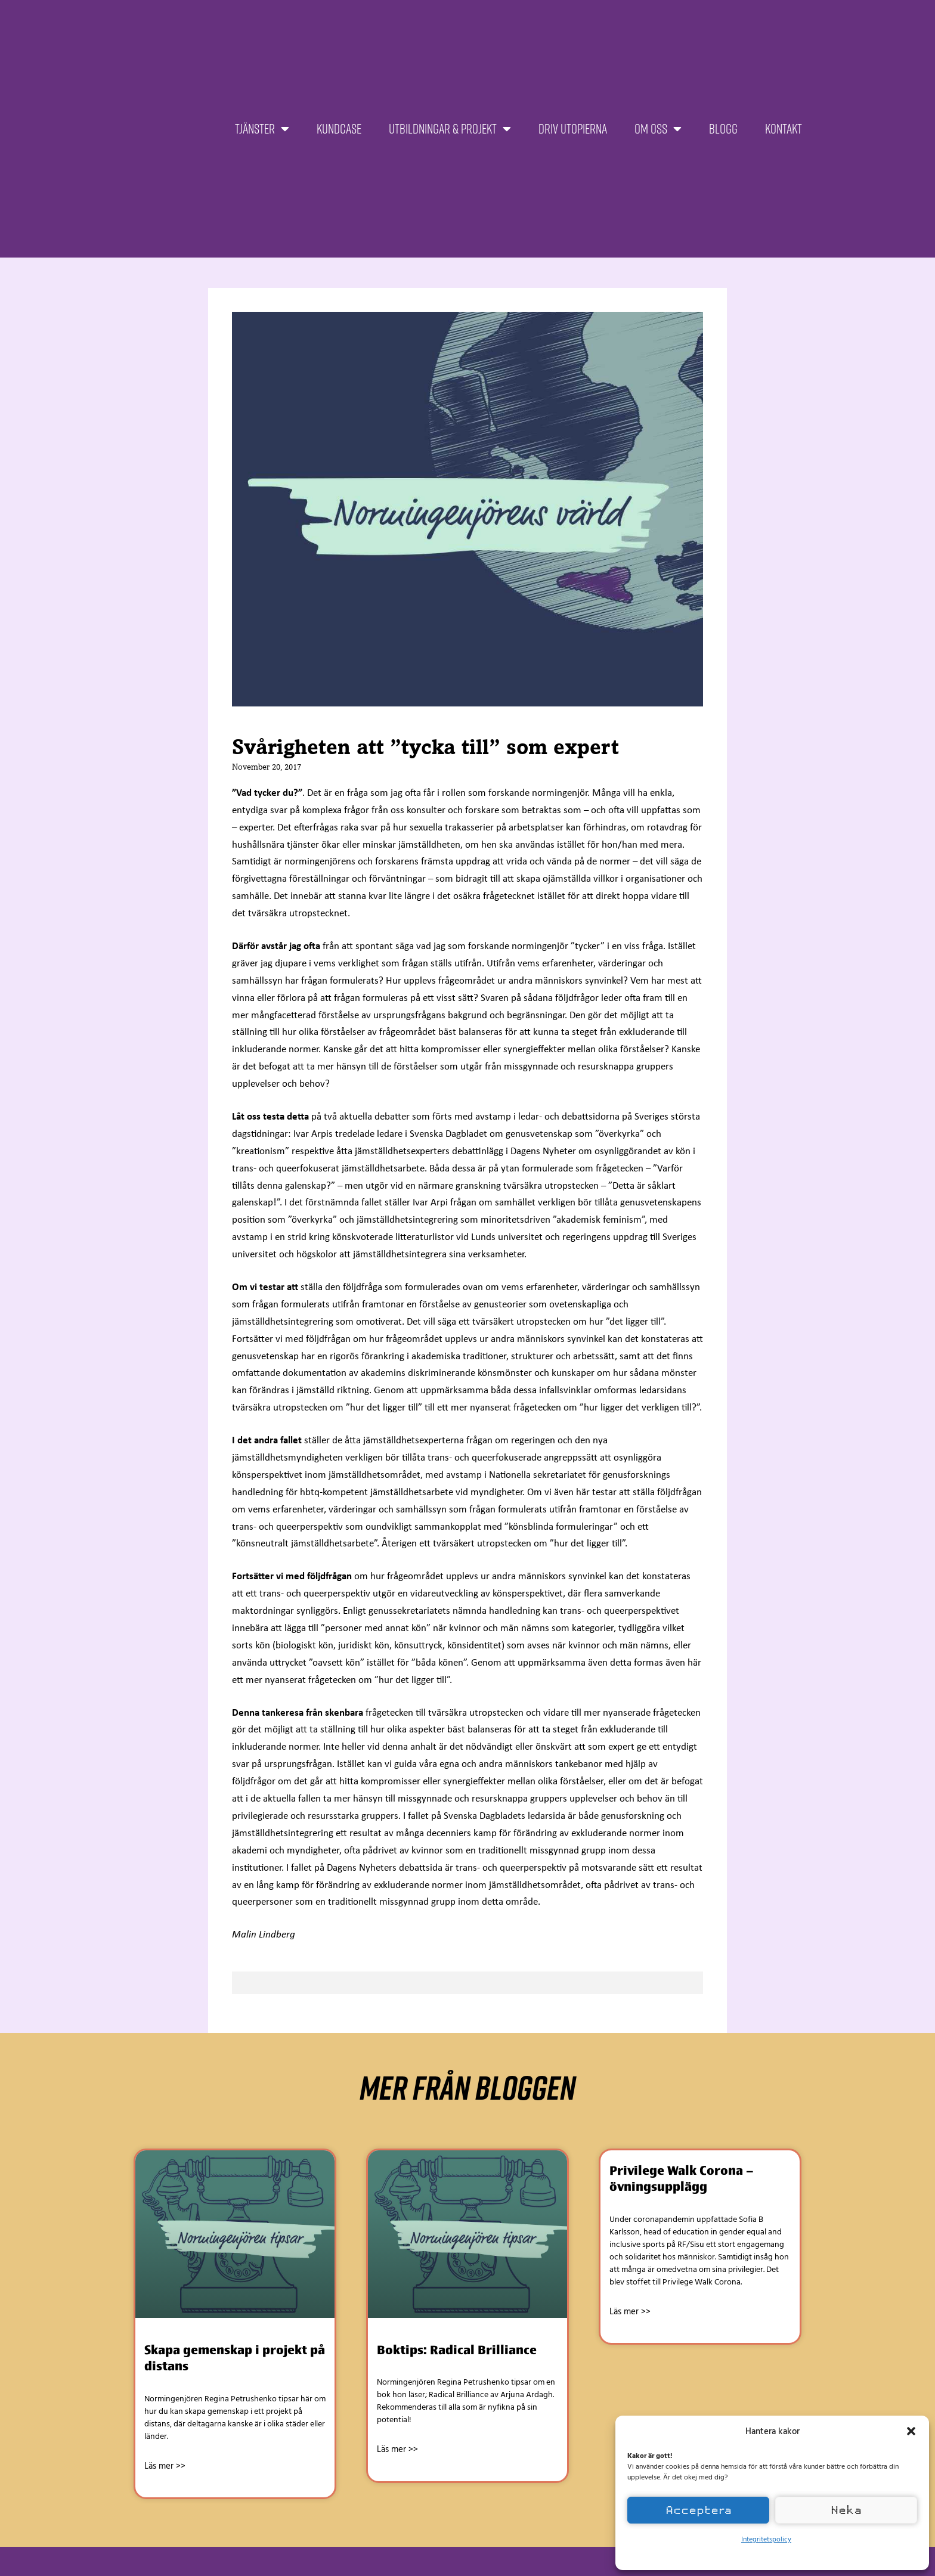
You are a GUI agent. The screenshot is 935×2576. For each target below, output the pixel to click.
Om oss (658, 129)
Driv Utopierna (572, 128)
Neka (846, 2510)
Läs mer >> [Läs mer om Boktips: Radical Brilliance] (397, 2449)
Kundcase (339, 128)
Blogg (723, 128)
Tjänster (262, 129)
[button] (911, 2431)
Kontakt (783, 128)
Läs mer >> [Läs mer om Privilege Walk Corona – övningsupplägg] (630, 2311)
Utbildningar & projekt (450, 129)
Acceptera (698, 2510)
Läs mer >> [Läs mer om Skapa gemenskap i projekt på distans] (164, 2465)
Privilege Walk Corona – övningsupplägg (681, 2178)
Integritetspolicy (766, 2538)
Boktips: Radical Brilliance (457, 2350)
